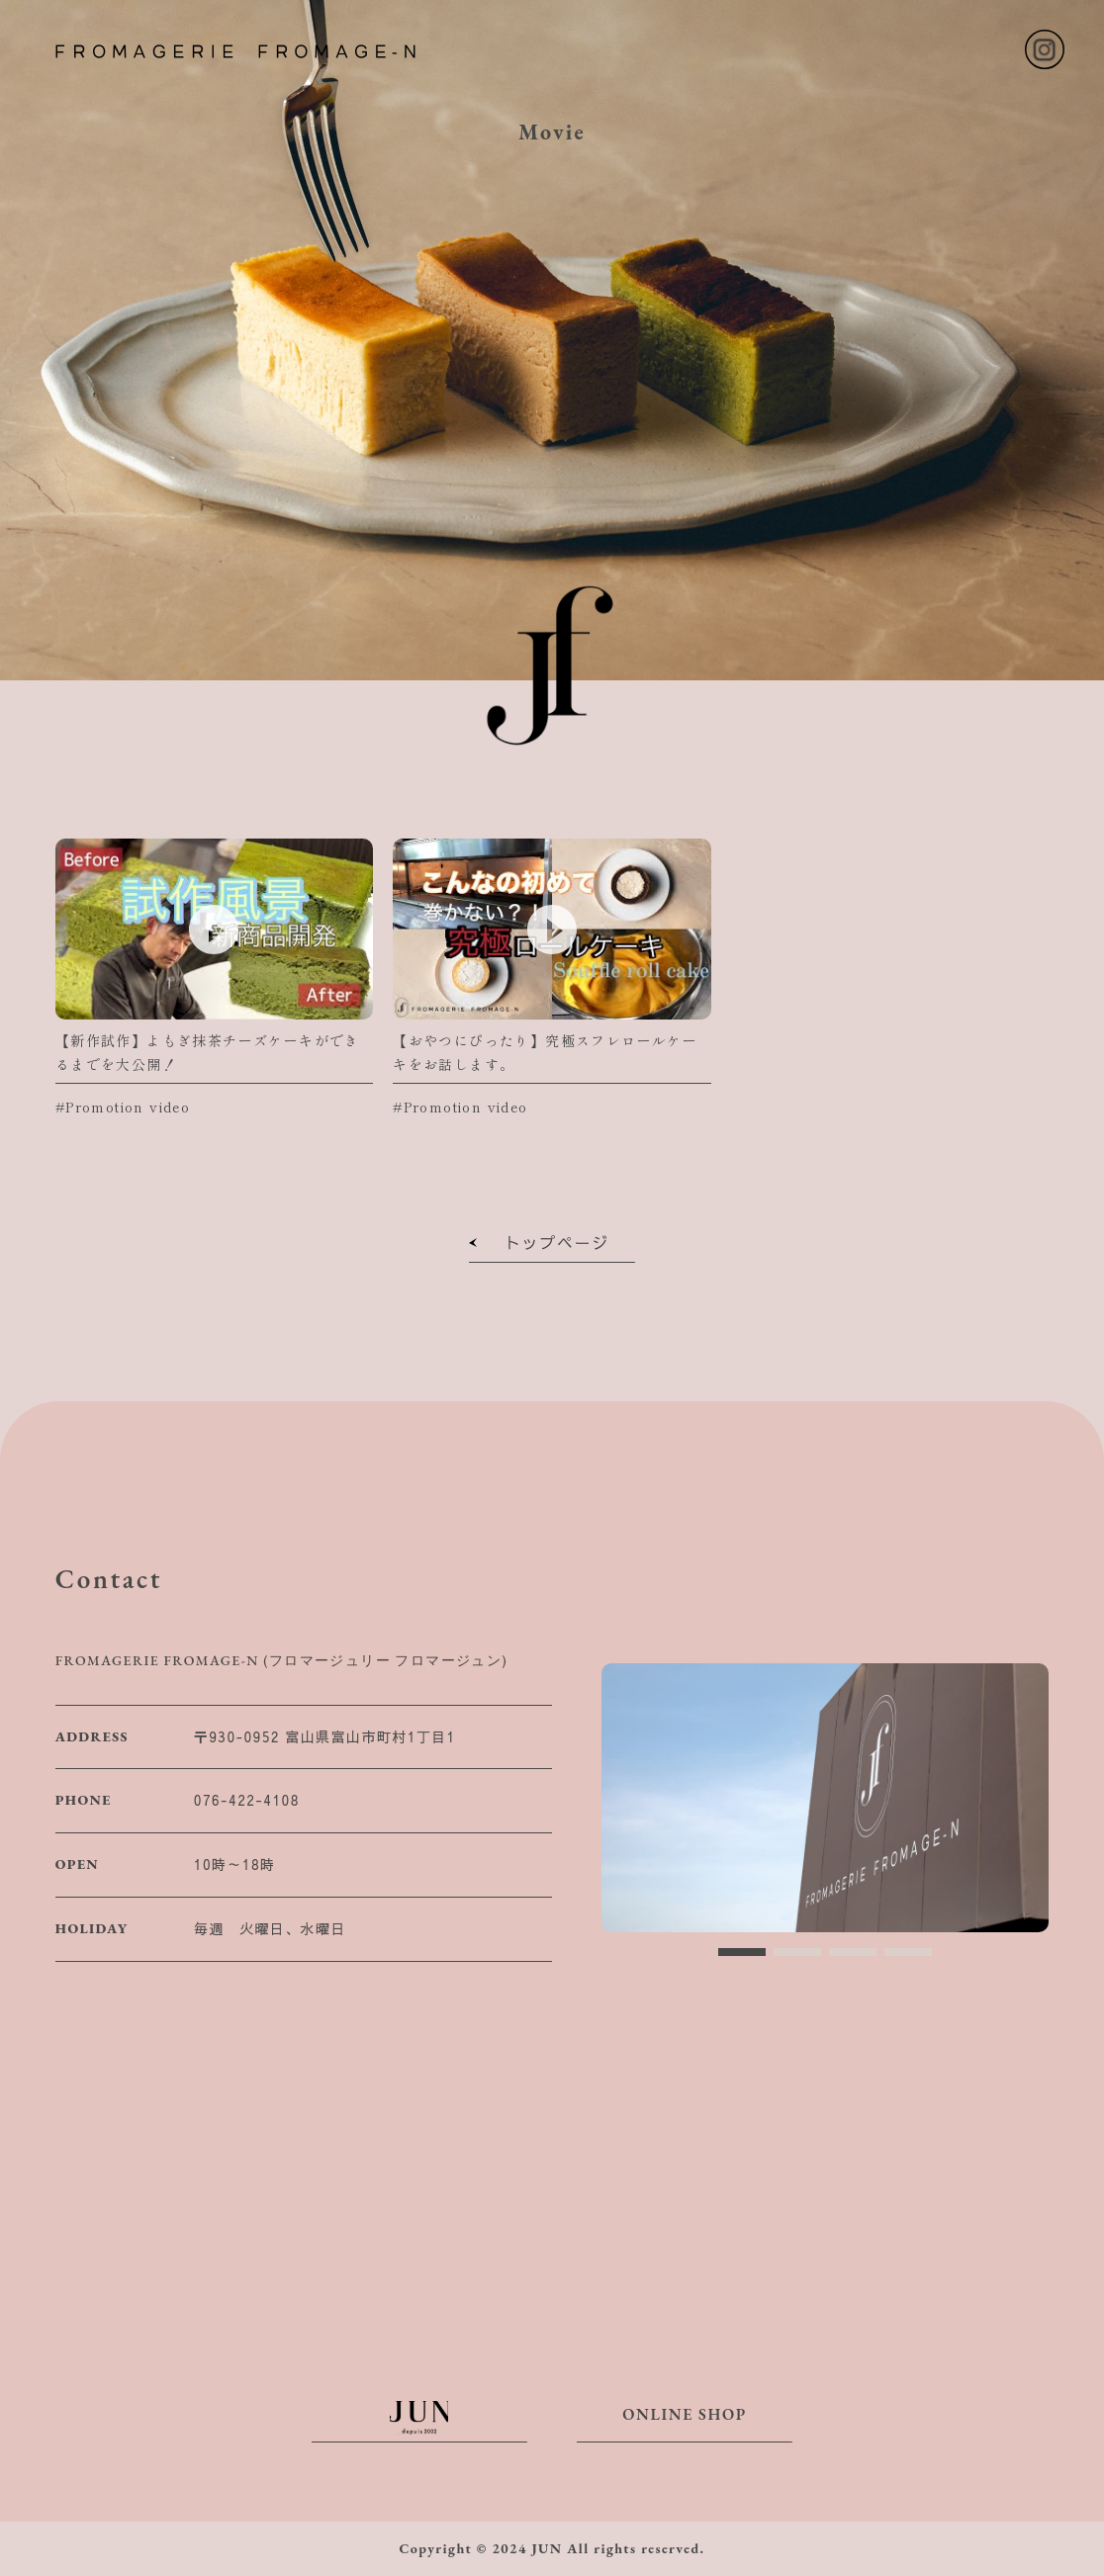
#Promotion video (122, 1106)
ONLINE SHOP (684, 2423)
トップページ (552, 1246)
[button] (742, 1952)
